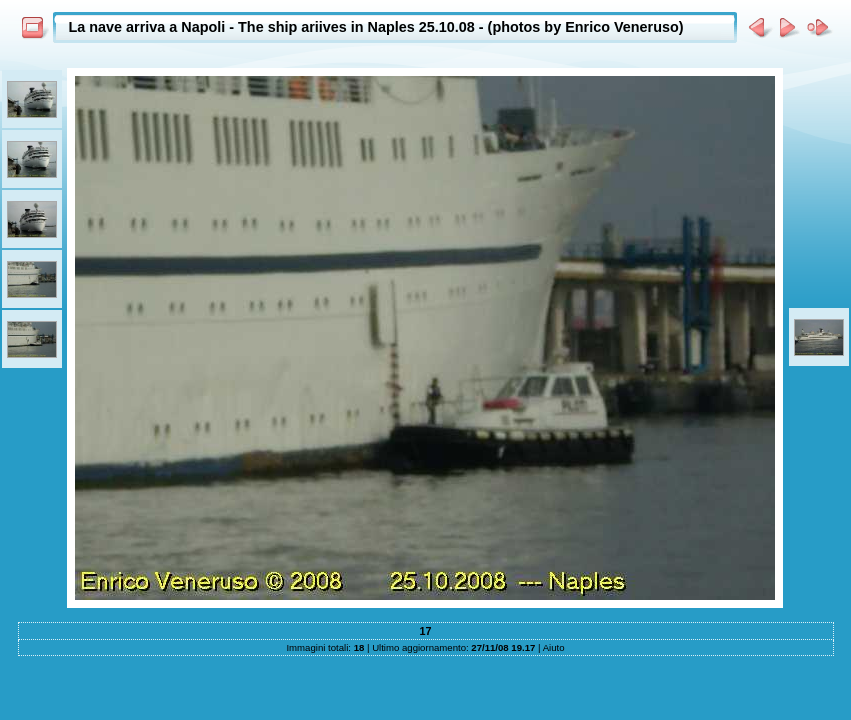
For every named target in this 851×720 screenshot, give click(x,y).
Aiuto (554, 647)
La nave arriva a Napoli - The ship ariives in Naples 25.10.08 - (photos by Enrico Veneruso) (376, 27)
